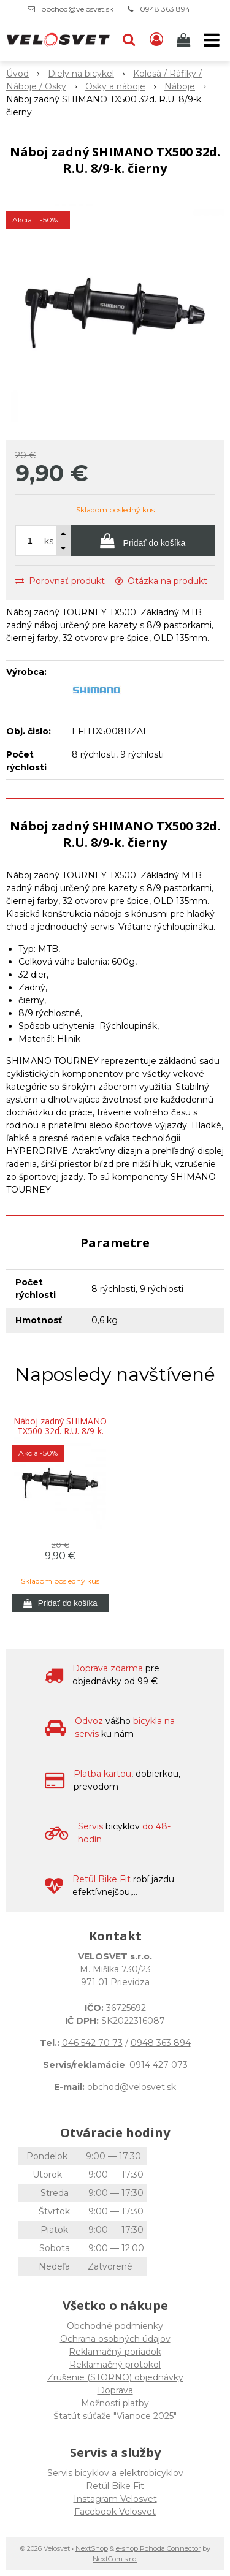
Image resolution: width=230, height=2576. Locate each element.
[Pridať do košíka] (143, 540)
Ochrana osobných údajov (115, 2338)
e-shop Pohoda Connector (158, 2548)
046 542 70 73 (92, 2042)
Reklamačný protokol (115, 2364)
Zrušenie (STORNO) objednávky (115, 2377)
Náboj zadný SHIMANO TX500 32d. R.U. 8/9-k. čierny (60, 1431)
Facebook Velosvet (115, 2511)
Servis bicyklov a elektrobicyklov (115, 2473)
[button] (129, 40)
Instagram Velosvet (115, 2498)
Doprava (115, 2390)
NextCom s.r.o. (115, 2559)
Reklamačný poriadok (115, 2351)
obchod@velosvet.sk (77, 8)
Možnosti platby (115, 2403)
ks (48, 541)
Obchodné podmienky (115, 2325)
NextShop (91, 2548)
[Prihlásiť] (156, 40)
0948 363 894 (165, 8)
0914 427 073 (158, 2064)
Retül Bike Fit (115, 2485)
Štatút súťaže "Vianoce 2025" (115, 2416)
